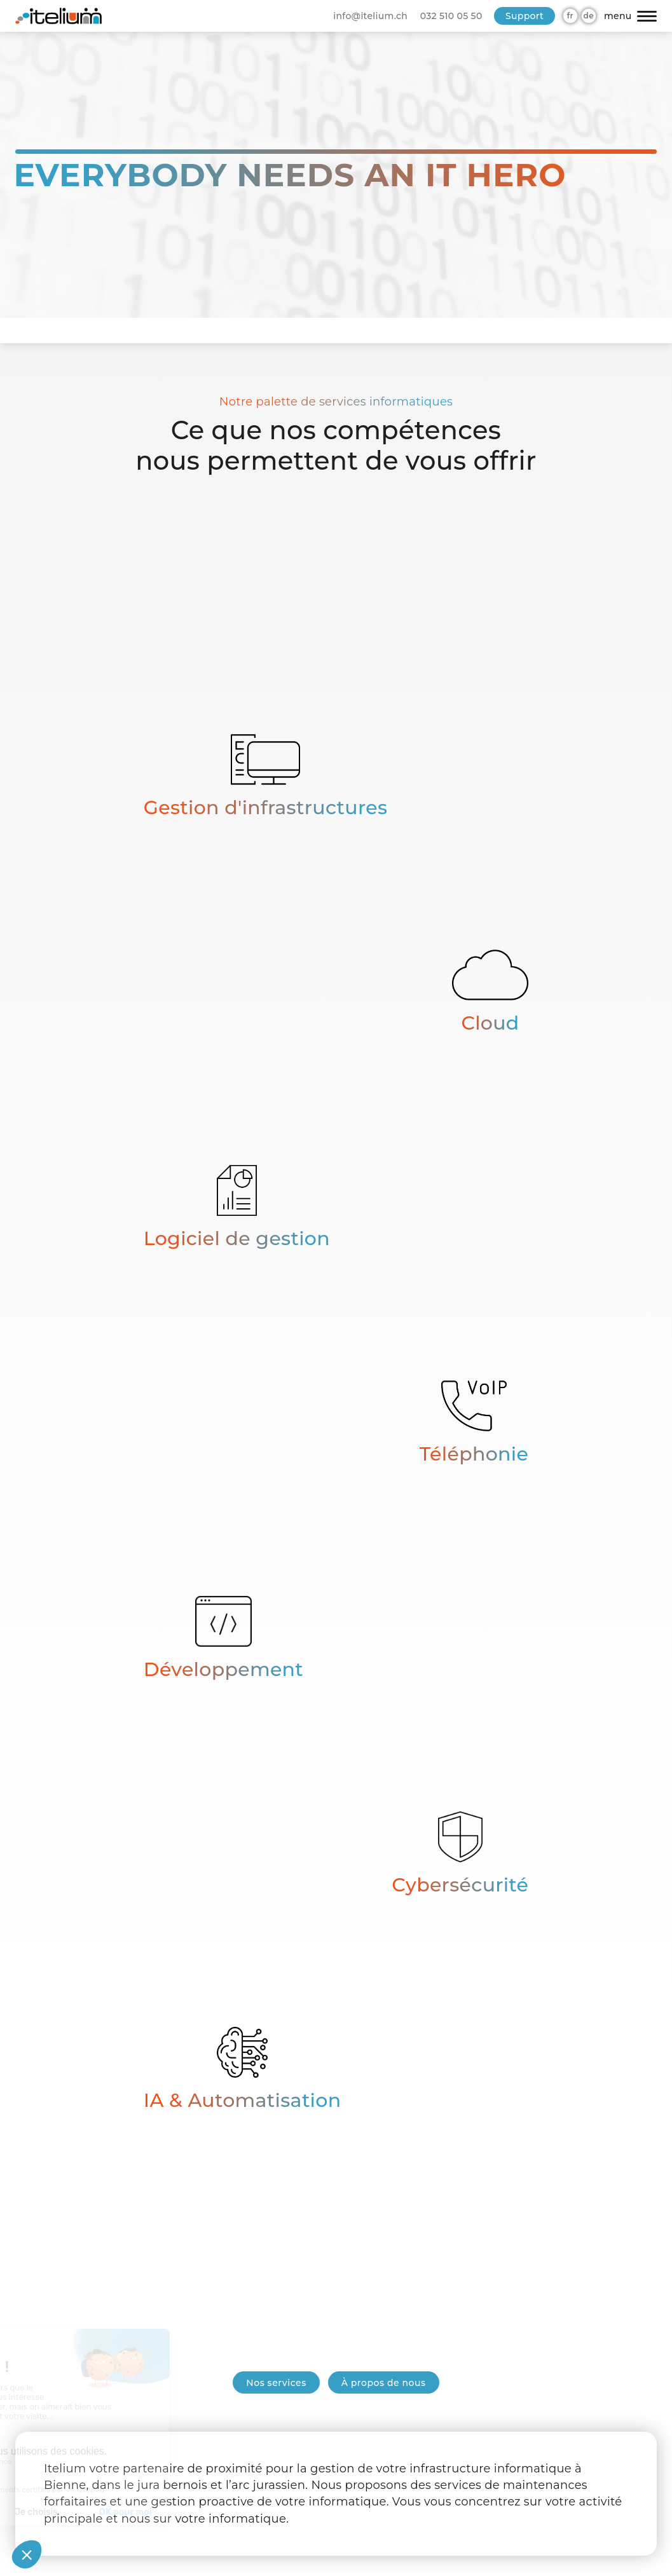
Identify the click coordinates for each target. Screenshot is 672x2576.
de (589, 15)
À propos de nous (383, 2383)
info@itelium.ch (370, 16)
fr (570, 15)
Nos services (276, 2383)
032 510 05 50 (451, 16)
